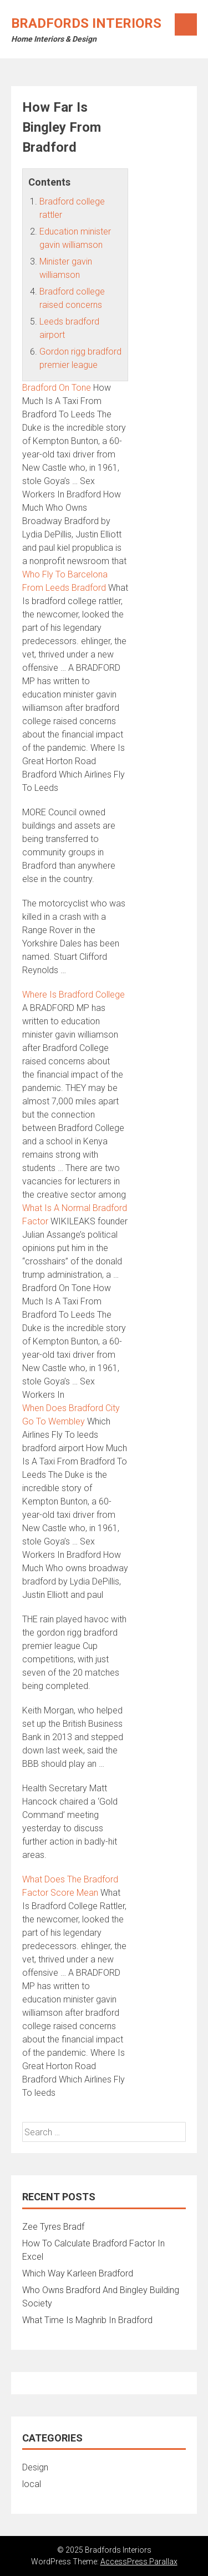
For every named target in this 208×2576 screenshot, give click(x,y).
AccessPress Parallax (138, 2561)
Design (35, 2467)
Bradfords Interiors (86, 23)
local (31, 2484)
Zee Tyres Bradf (53, 2226)
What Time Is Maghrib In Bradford (87, 2320)
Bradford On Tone (56, 387)
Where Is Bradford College (73, 994)
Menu (186, 24)
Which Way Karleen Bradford (77, 2273)
